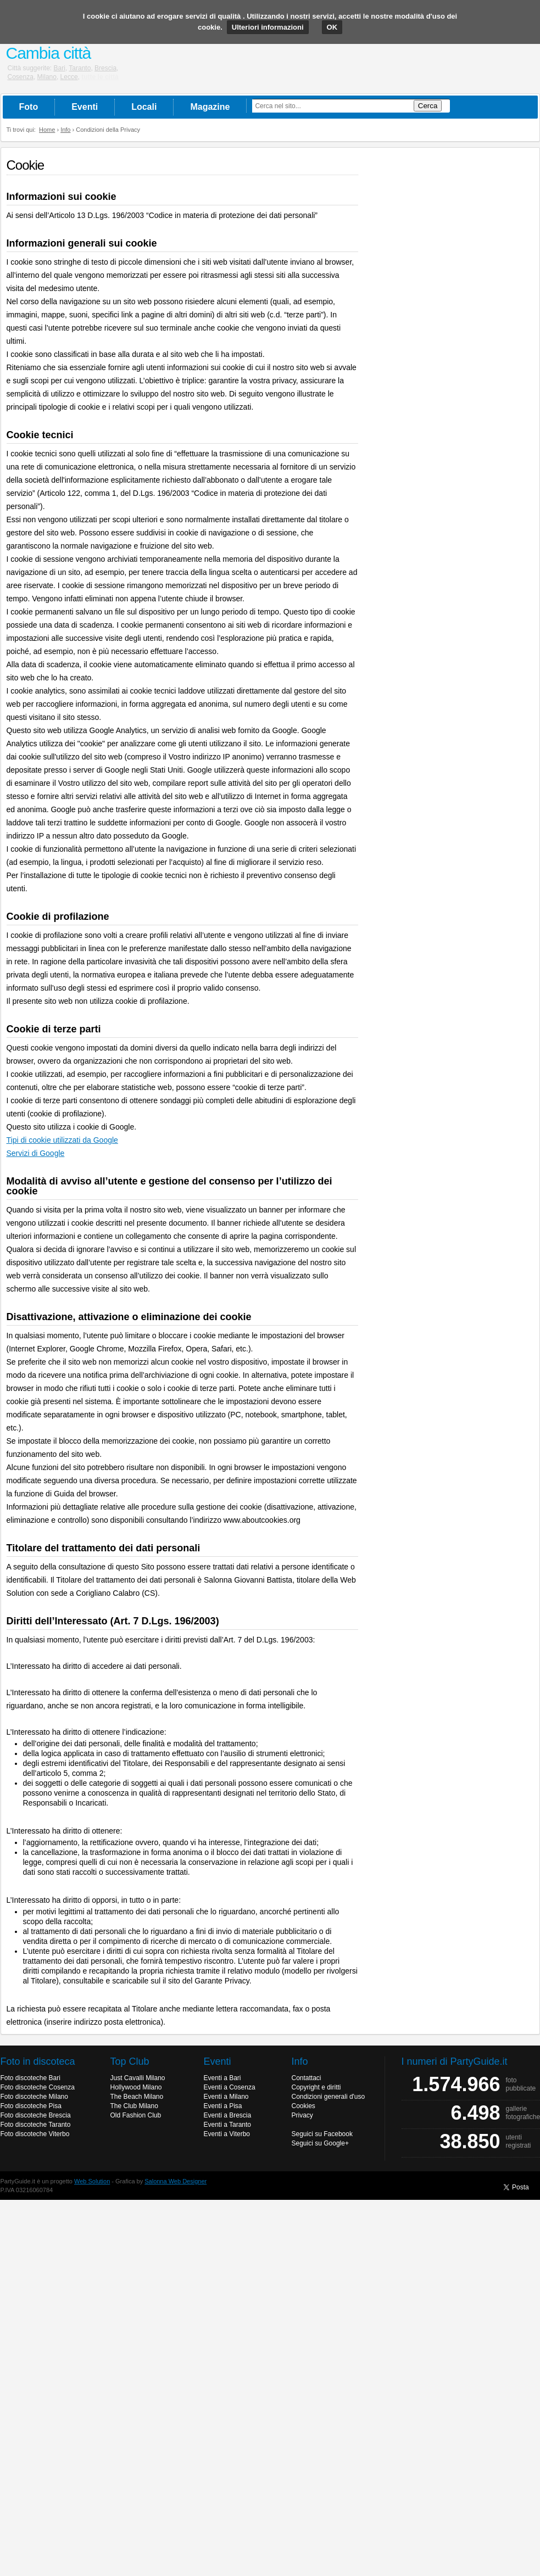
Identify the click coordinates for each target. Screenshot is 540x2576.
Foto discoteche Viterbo (35, 2134)
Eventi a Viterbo (227, 2134)
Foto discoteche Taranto (36, 2124)
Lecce (69, 77)
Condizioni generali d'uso (328, 2096)
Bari (59, 68)
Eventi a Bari (222, 2078)
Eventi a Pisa (223, 2106)
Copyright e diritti (316, 2087)
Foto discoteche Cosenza (38, 2087)
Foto (28, 106)
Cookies (303, 2106)
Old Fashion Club (136, 2115)
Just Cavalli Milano (137, 2078)
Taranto (80, 68)
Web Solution (92, 2181)
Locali (144, 106)
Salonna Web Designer (175, 2181)
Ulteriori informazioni (268, 27)
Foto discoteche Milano (34, 2096)
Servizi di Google (36, 1153)
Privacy (302, 2115)
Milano (47, 77)
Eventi (84, 106)
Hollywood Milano (136, 2087)
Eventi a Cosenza (229, 2087)
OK (332, 27)
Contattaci (306, 2078)
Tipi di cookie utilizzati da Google (62, 1140)
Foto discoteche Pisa (31, 2106)
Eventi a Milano (226, 2096)
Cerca (428, 106)
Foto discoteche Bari (30, 2078)
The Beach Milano (137, 2096)
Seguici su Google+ (320, 2143)
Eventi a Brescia (228, 2115)
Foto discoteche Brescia (36, 2115)
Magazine (210, 106)
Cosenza (21, 77)
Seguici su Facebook (322, 2134)
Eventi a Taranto (228, 2124)
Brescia (105, 68)
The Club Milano (134, 2106)
